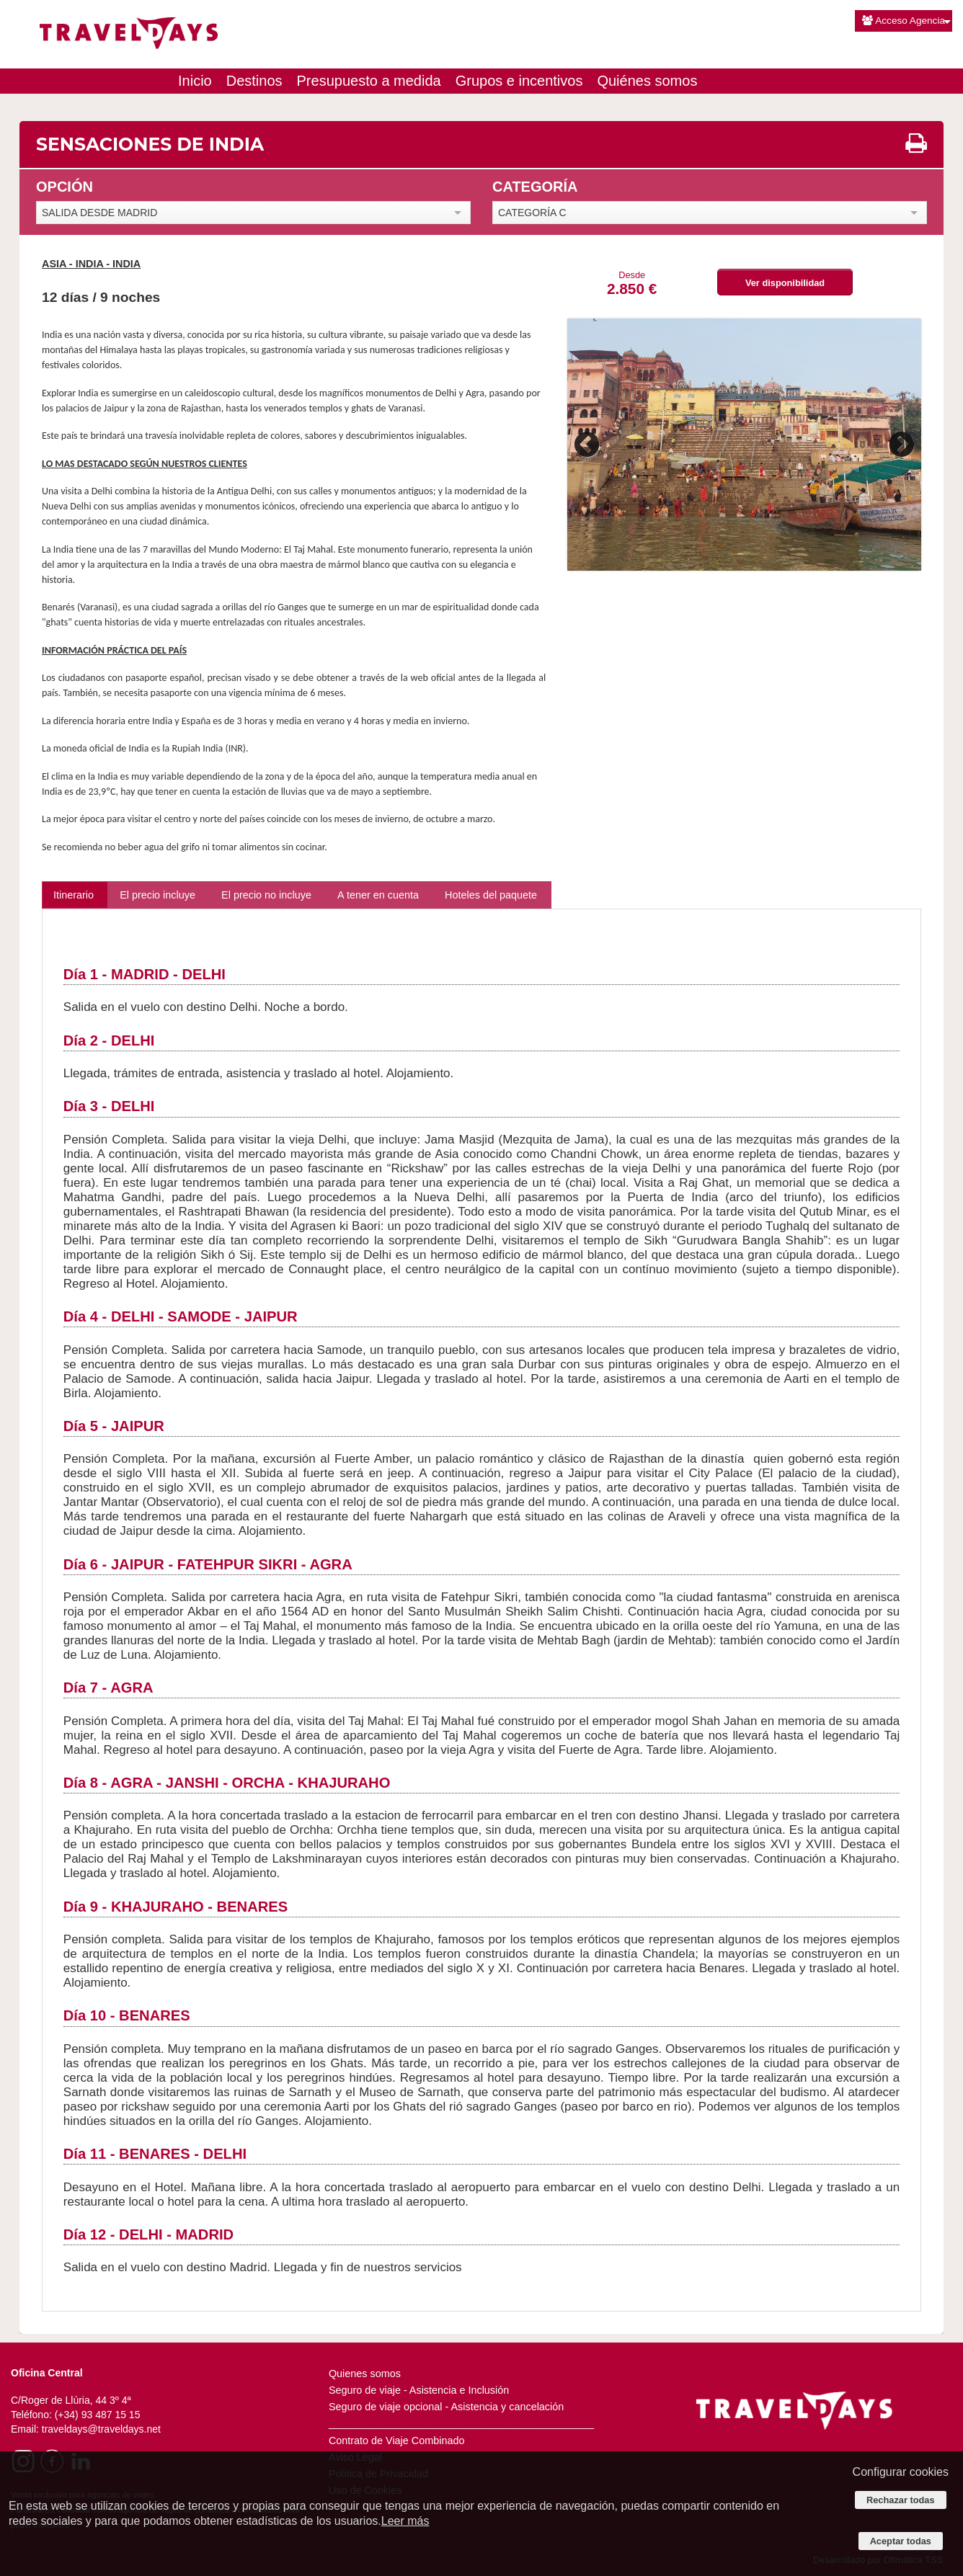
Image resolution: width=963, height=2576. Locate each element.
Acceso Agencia (903, 20)
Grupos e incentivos (519, 81)
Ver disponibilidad (785, 282)
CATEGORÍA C (532, 212)
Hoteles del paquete (491, 895)
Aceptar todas (900, 2541)
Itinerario (73, 895)
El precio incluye (157, 895)
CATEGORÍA (535, 187)
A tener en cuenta (378, 895)
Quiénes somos (647, 81)
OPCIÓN (64, 187)
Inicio (195, 81)
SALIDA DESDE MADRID (99, 212)
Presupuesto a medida (369, 81)
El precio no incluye (266, 895)
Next (899, 444)
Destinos (254, 81)
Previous (588, 444)
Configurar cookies (901, 2472)
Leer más (405, 2521)
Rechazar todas (900, 2500)
